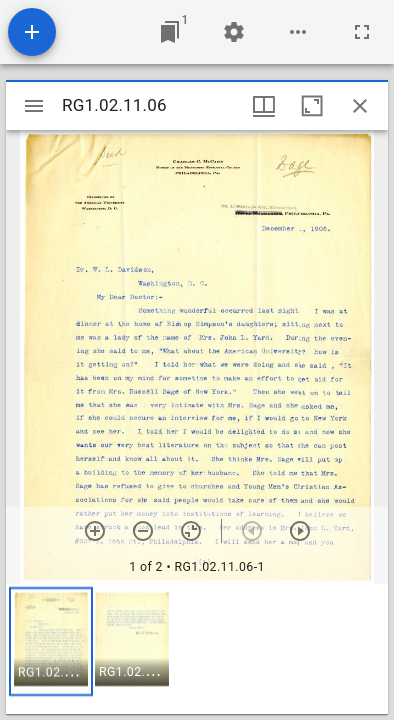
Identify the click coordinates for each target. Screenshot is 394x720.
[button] (51, 641)
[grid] (197, 649)
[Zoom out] (143, 531)
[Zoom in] (95, 531)
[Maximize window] (312, 106)
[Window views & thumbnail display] (264, 106)
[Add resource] (32, 32)
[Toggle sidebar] (34, 106)
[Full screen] (362, 32)
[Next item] (300, 531)
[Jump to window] (170, 32)
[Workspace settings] (234, 32)
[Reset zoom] (191, 531)
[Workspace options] (298, 32)
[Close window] (360, 106)
